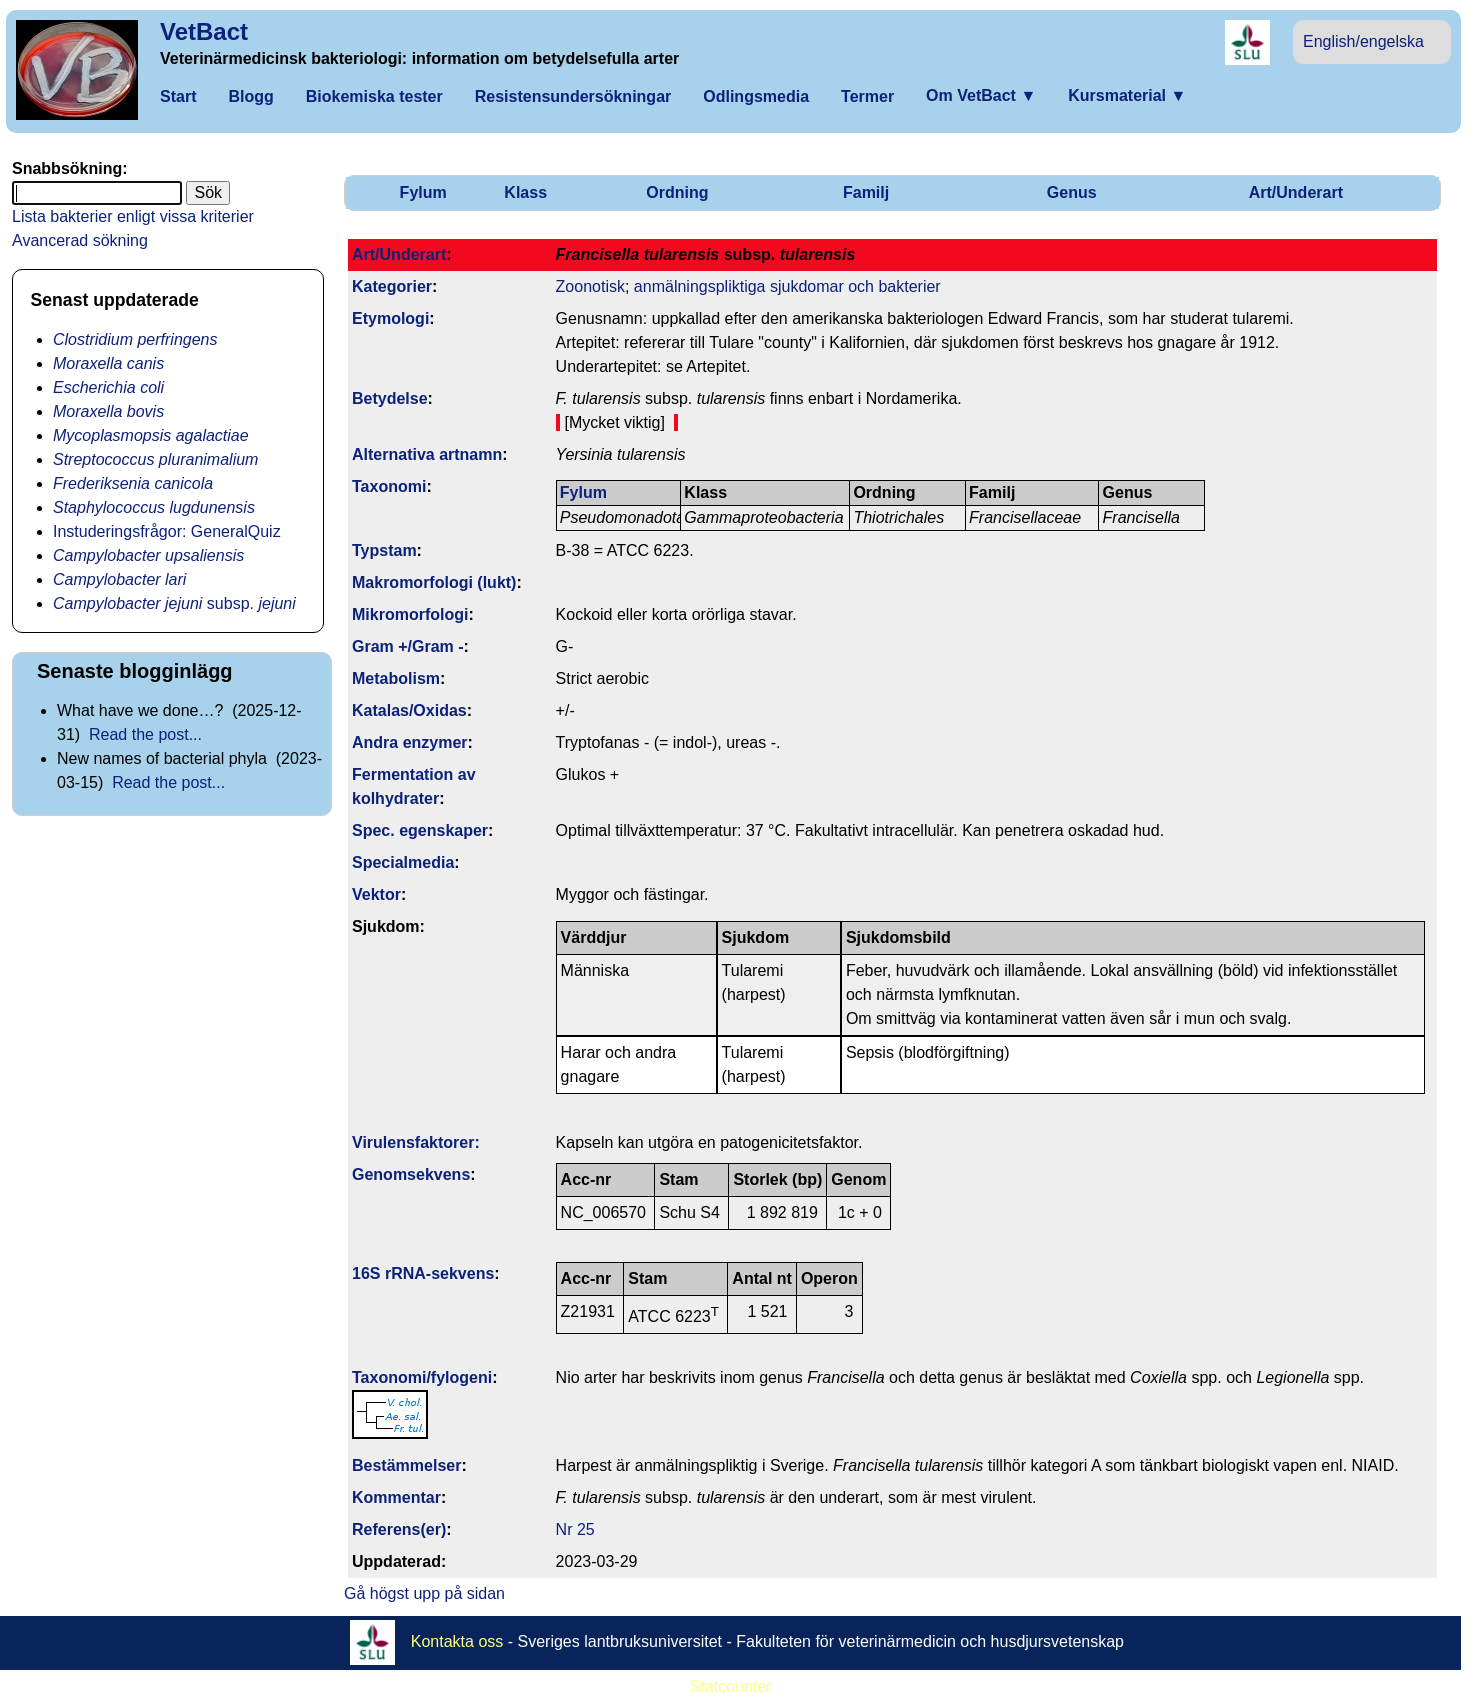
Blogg (250, 96)
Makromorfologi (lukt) (434, 582)
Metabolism (396, 678)
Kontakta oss (457, 1641)
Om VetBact (981, 95)
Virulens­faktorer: (416, 1142)
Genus (1072, 192)
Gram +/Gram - (408, 646)
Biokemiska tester (374, 96)
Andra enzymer (410, 742)
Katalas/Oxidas (409, 710)
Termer (867, 96)
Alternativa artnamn (427, 454)
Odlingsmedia (756, 96)
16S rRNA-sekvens (423, 1273)
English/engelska (1363, 41)
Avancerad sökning (80, 240)
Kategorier (392, 286)
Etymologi (390, 318)
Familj (866, 192)
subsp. (174, 603)
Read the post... (145, 734)
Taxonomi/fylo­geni (422, 1377)
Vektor (376, 894)
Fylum (423, 192)
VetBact (204, 31)
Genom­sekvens (411, 1174)
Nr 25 (575, 1529)
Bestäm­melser (406, 1465)
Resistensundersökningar (573, 96)
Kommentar (396, 1497)
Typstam (384, 550)
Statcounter (731, 1686)
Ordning (677, 192)
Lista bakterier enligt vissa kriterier (133, 216)
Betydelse (390, 398)
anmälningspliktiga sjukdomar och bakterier (787, 286)
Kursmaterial (1127, 95)
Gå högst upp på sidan (424, 1593)
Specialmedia (403, 862)
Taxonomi (389, 486)
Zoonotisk (590, 286)
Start (178, 96)
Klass (525, 192)
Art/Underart (1296, 192)
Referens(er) (399, 1529)
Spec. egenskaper (420, 830)
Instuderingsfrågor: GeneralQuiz (167, 531)
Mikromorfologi (410, 614)
